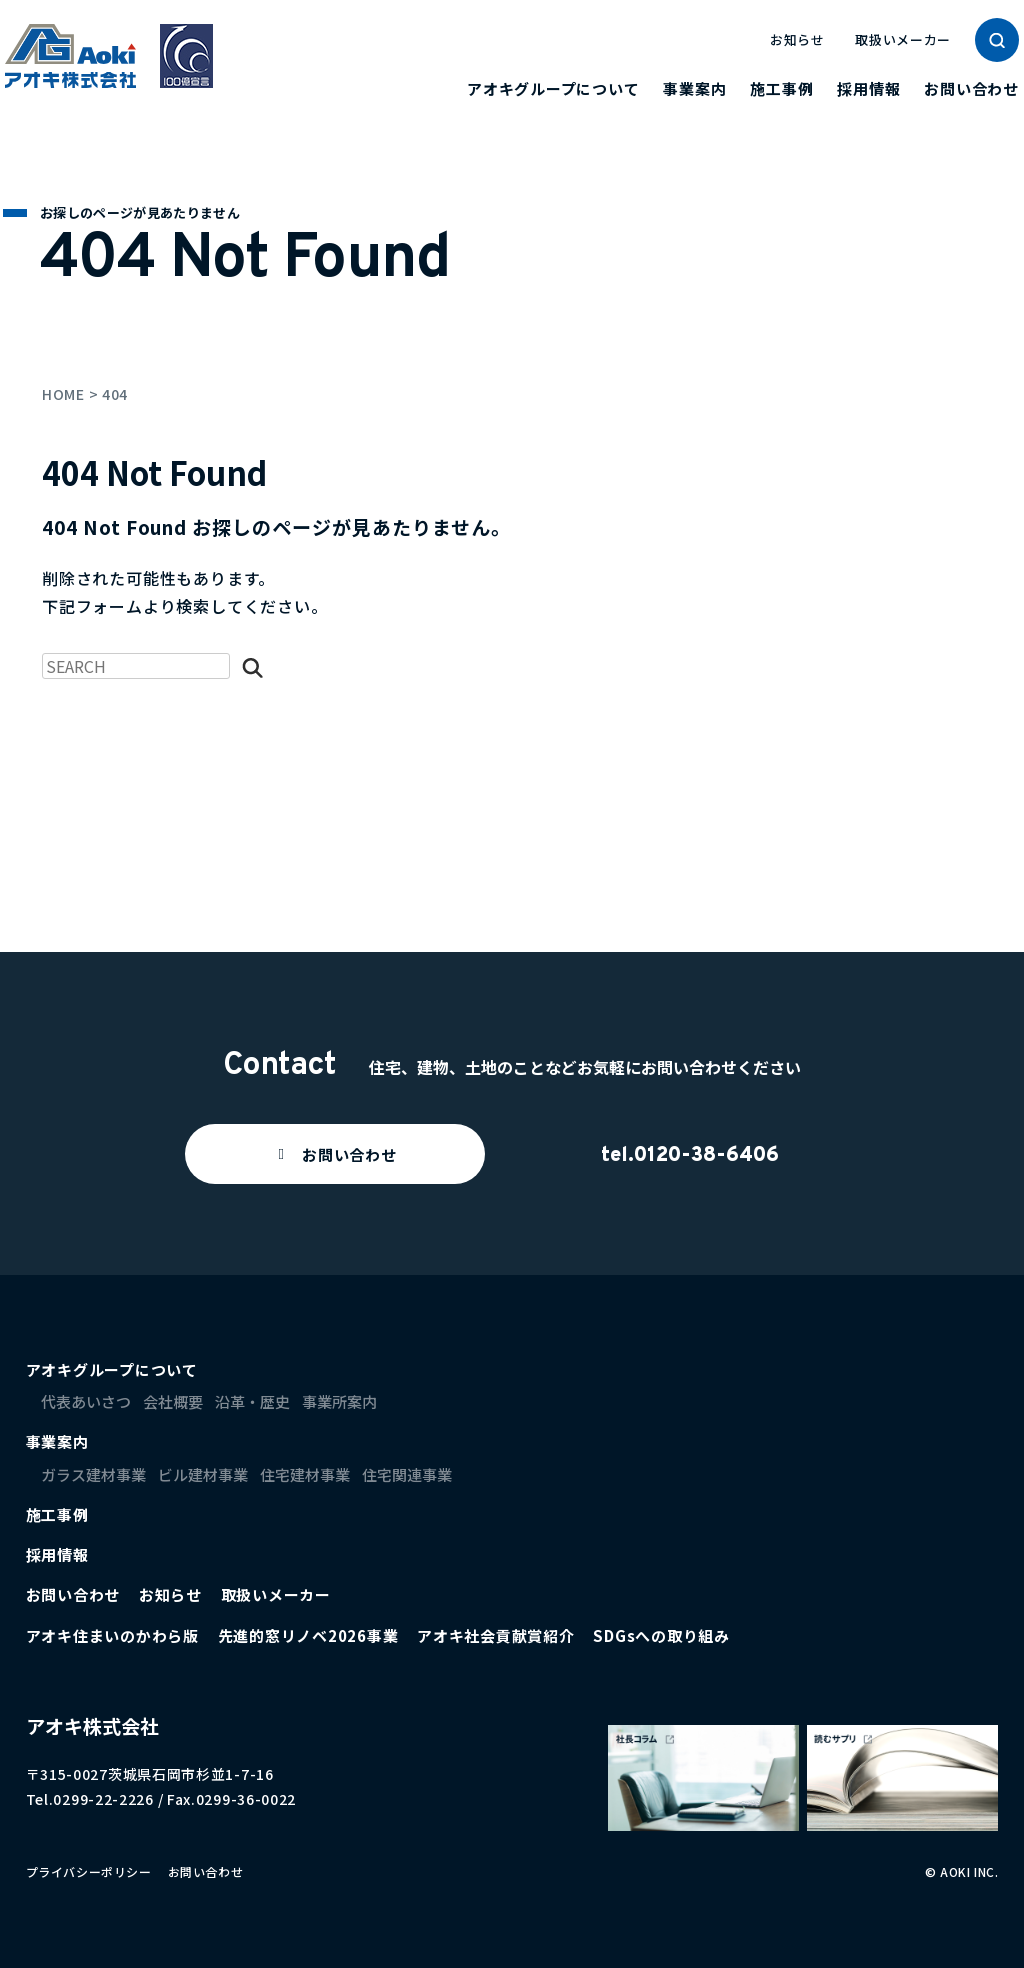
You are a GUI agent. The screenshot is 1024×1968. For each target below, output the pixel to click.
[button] (335, 1154)
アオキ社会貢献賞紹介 (496, 1635)
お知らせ (797, 39)
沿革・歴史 (252, 1401)
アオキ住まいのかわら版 (112, 1635)
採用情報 (868, 88)
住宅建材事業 (305, 1474)
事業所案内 (339, 1401)
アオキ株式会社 (92, 1725)
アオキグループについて (553, 88)
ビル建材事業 (203, 1474)
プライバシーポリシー (89, 1871)
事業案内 (694, 88)
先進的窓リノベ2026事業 (308, 1635)
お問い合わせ (971, 88)
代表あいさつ (86, 1401)
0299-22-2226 (103, 1799)
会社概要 (173, 1401)
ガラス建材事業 (93, 1474)
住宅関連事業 (407, 1474)
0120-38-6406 (706, 1156)
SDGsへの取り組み (661, 1635)
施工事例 (781, 88)
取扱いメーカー (903, 39)
